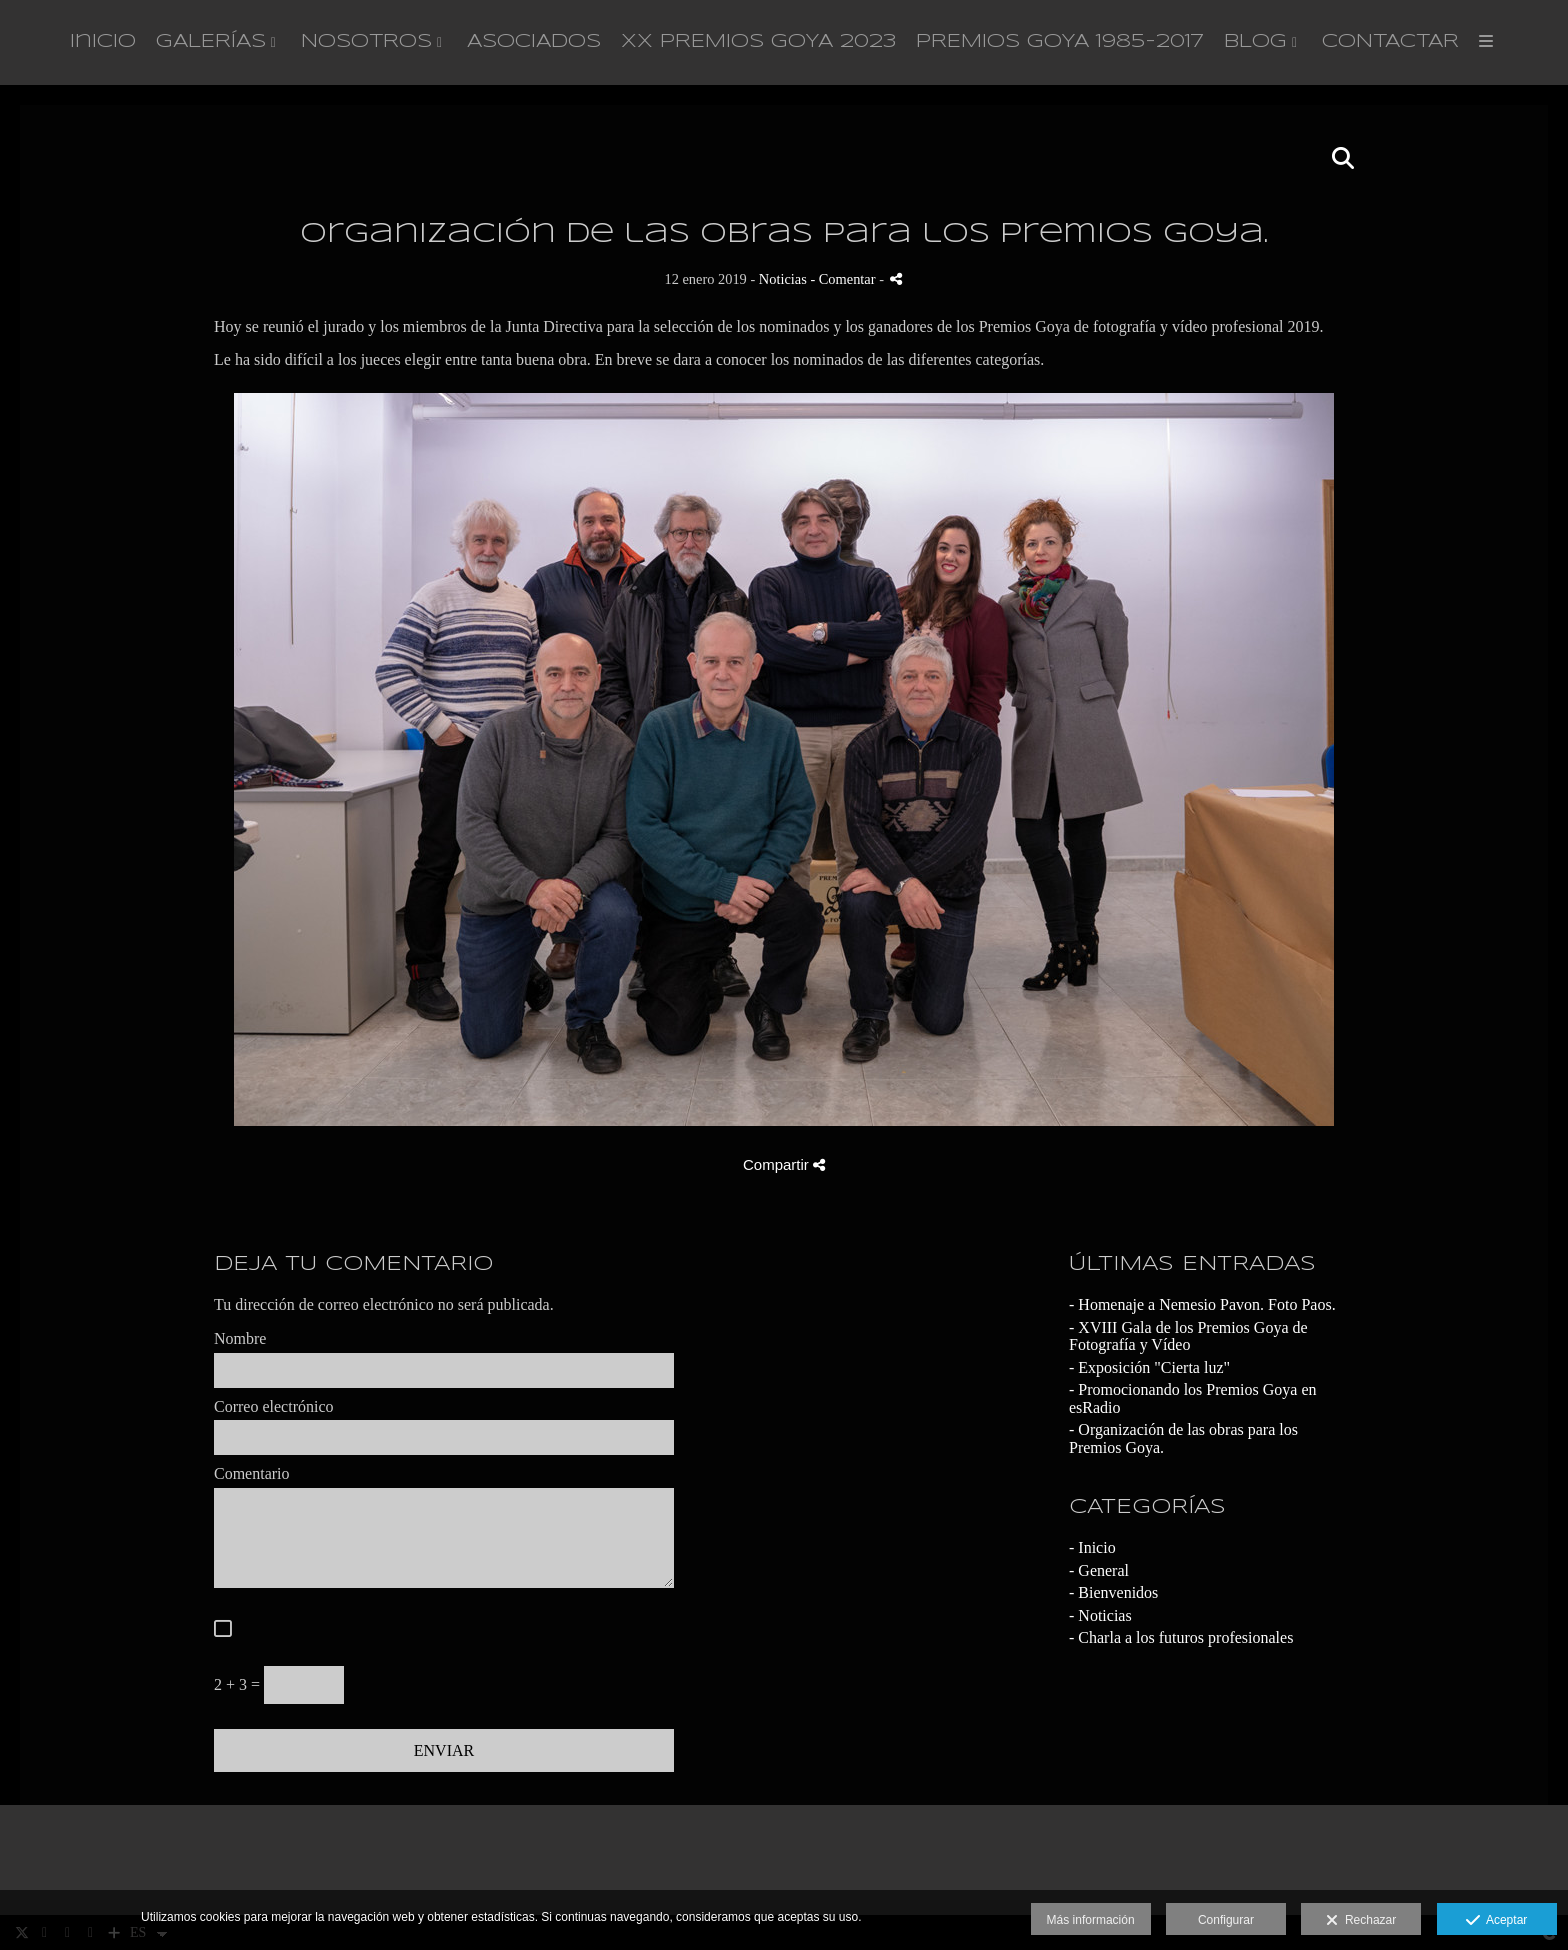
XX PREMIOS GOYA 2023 (758, 42)
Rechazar (1361, 1921)
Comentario (252, 1473)
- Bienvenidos (1113, 1592)
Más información (1091, 1920)
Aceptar (1496, 1921)
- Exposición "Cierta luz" (1149, 1367)
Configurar (1226, 1920)
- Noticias (1100, 1615)
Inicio (103, 42)
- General (1099, 1570)
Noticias (783, 279)
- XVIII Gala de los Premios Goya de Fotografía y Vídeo (1188, 1336)
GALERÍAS (211, 42)
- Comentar (844, 279)
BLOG (1255, 42)
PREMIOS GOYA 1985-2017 (1060, 42)
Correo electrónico (274, 1406)
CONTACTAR (1390, 42)
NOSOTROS (366, 42)
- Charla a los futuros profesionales (1181, 1637)
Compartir (784, 1164)
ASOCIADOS (534, 42)
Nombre (240, 1338)
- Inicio (1092, 1547)
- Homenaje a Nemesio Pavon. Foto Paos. (1202, 1304)
